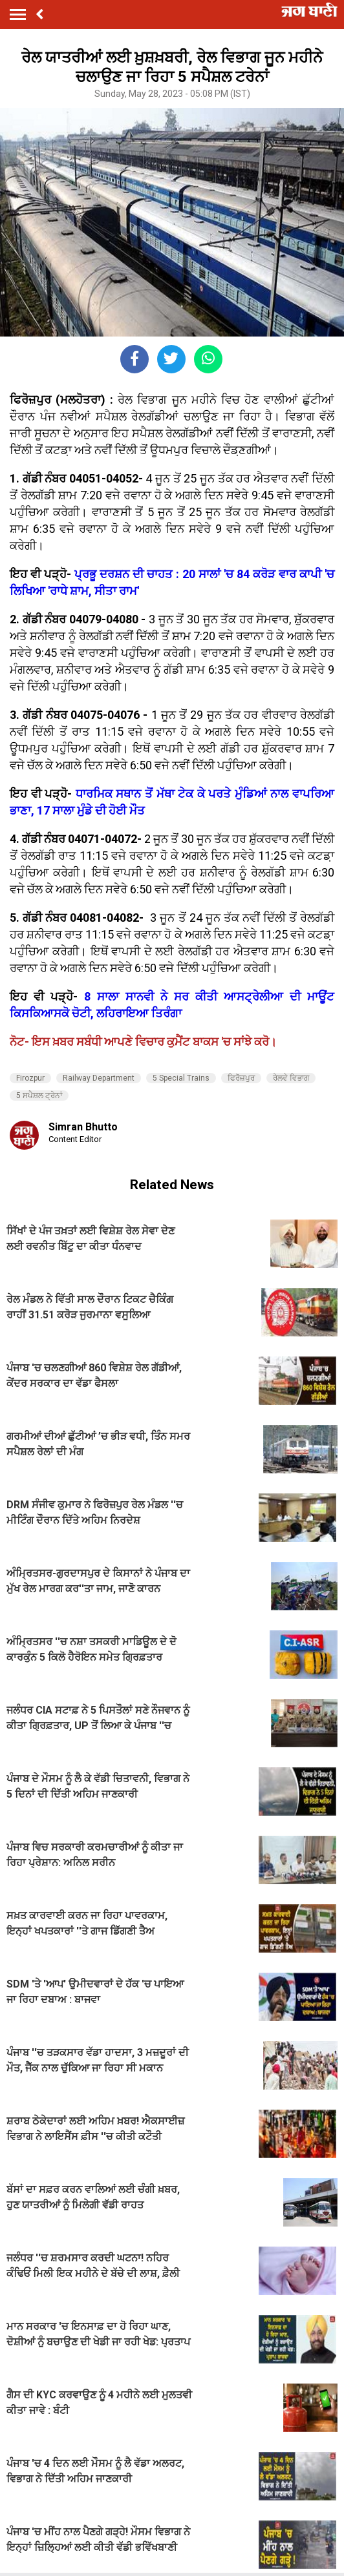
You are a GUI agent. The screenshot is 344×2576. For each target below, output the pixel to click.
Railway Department (98, 1078)
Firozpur (30, 1078)
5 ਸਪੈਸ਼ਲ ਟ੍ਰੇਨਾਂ (39, 1095)
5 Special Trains (181, 1078)
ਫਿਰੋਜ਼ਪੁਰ (241, 1078)
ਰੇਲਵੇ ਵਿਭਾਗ (291, 1078)
